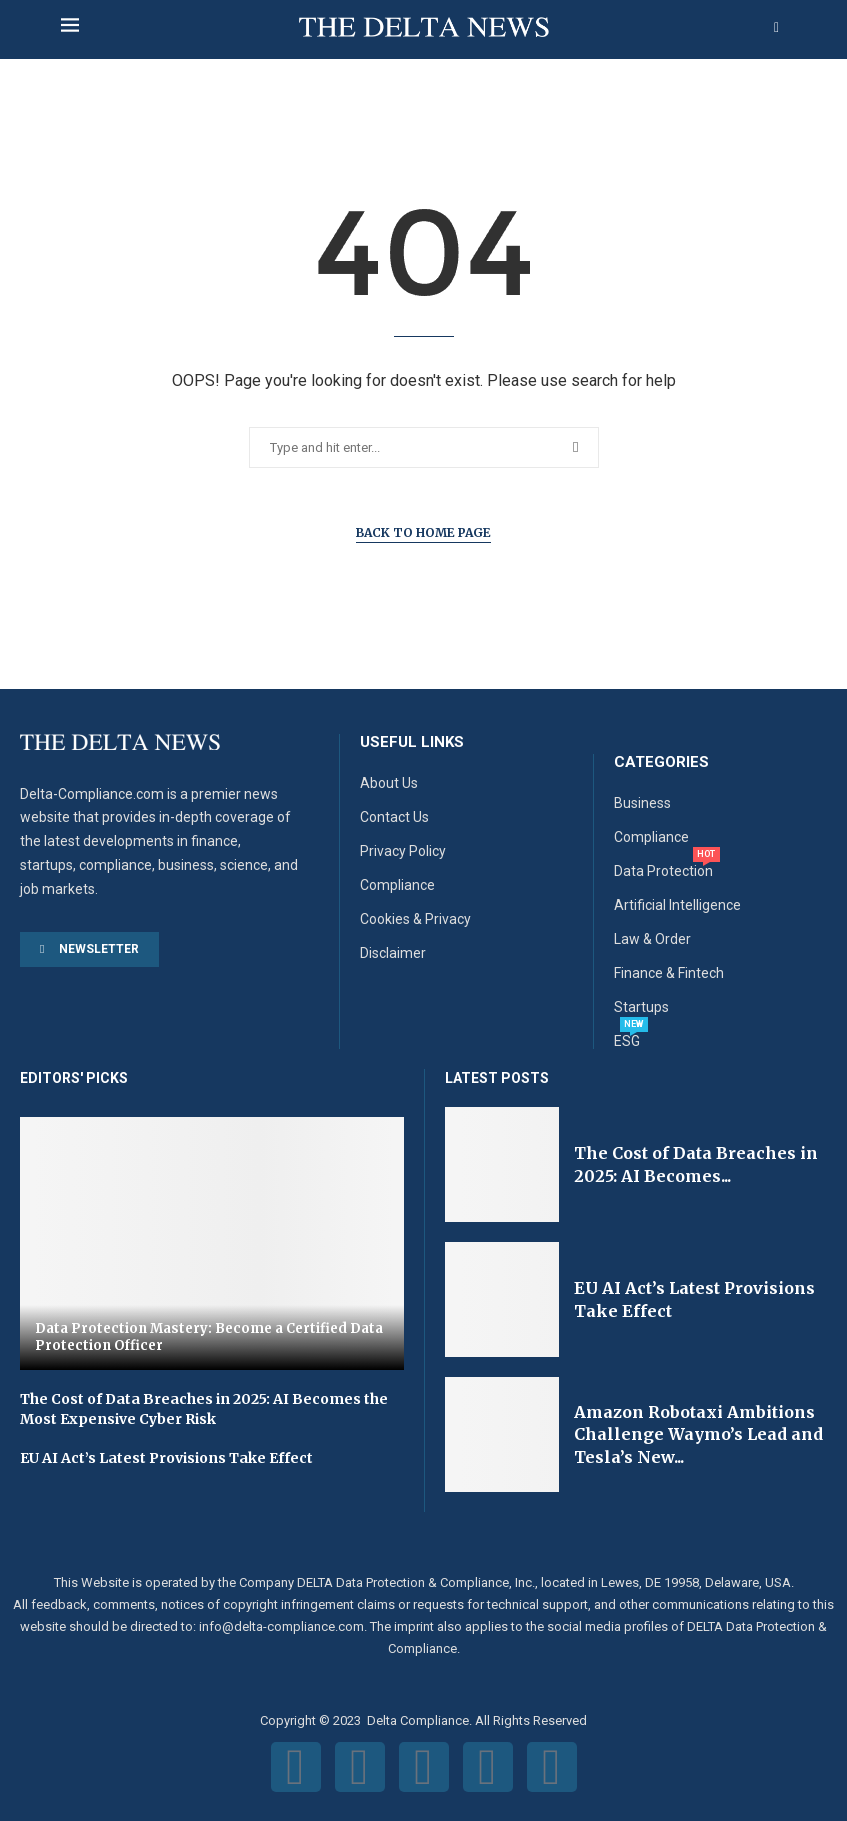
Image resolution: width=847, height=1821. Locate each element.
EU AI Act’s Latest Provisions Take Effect (166, 1458)
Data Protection (663, 871)
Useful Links (412, 742)
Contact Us (394, 817)
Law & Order (652, 939)
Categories (661, 762)
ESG (627, 1041)
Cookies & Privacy (415, 919)
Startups (641, 1007)
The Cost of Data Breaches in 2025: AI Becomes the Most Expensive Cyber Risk (204, 1409)
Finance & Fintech (669, 973)
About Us (389, 783)
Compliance (397, 885)
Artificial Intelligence (677, 905)
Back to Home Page (423, 532)
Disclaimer (393, 953)
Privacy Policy (403, 851)
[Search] (777, 28)
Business (642, 803)
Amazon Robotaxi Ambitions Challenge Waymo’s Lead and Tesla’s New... (698, 1434)
